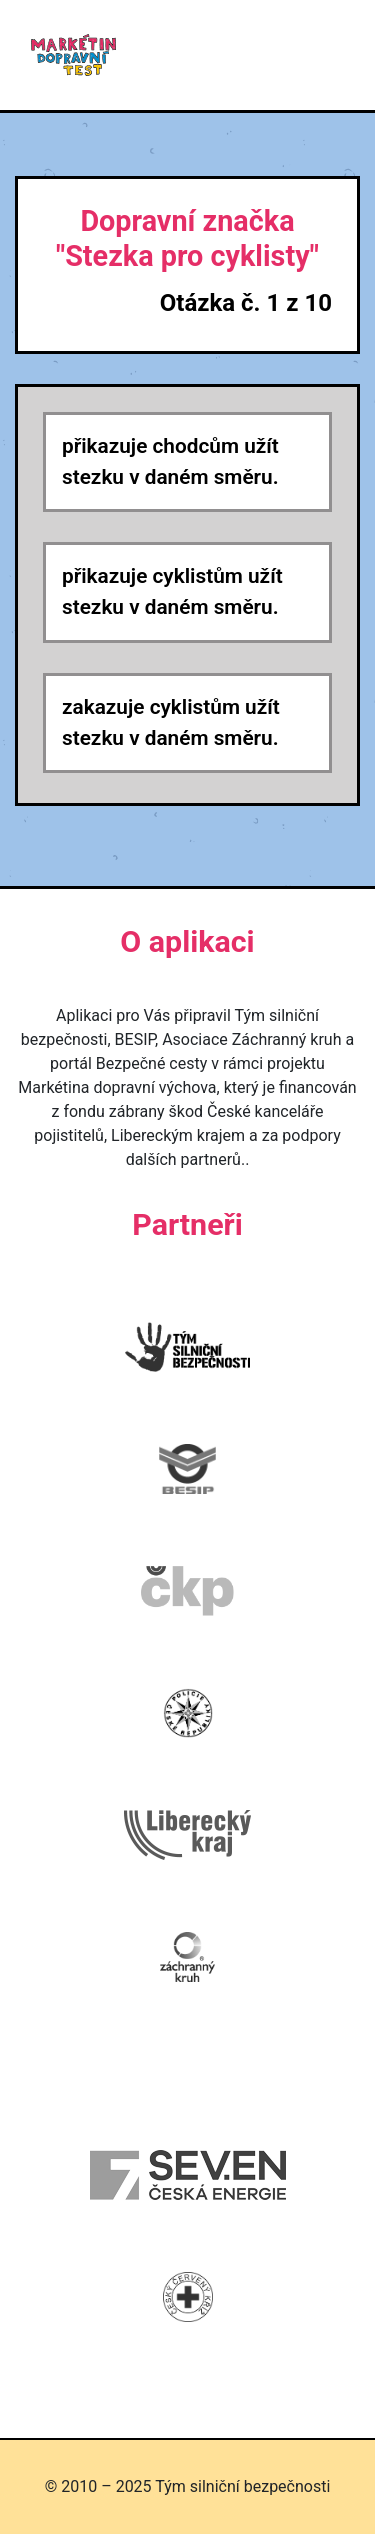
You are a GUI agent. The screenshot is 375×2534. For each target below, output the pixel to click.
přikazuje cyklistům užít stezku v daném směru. (172, 591)
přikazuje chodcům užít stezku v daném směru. (170, 461)
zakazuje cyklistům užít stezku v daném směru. (171, 722)
